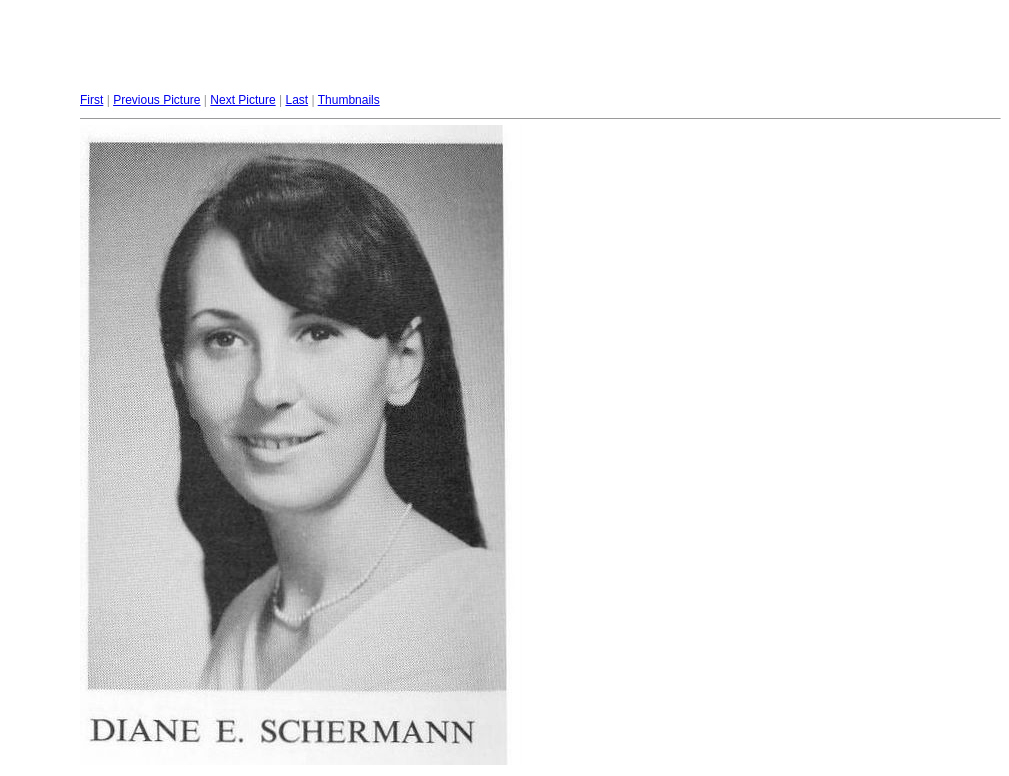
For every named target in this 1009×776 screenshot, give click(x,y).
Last (296, 100)
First (91, 100)
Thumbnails (349, 100)
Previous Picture (156, 100)
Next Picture (242, 100)
